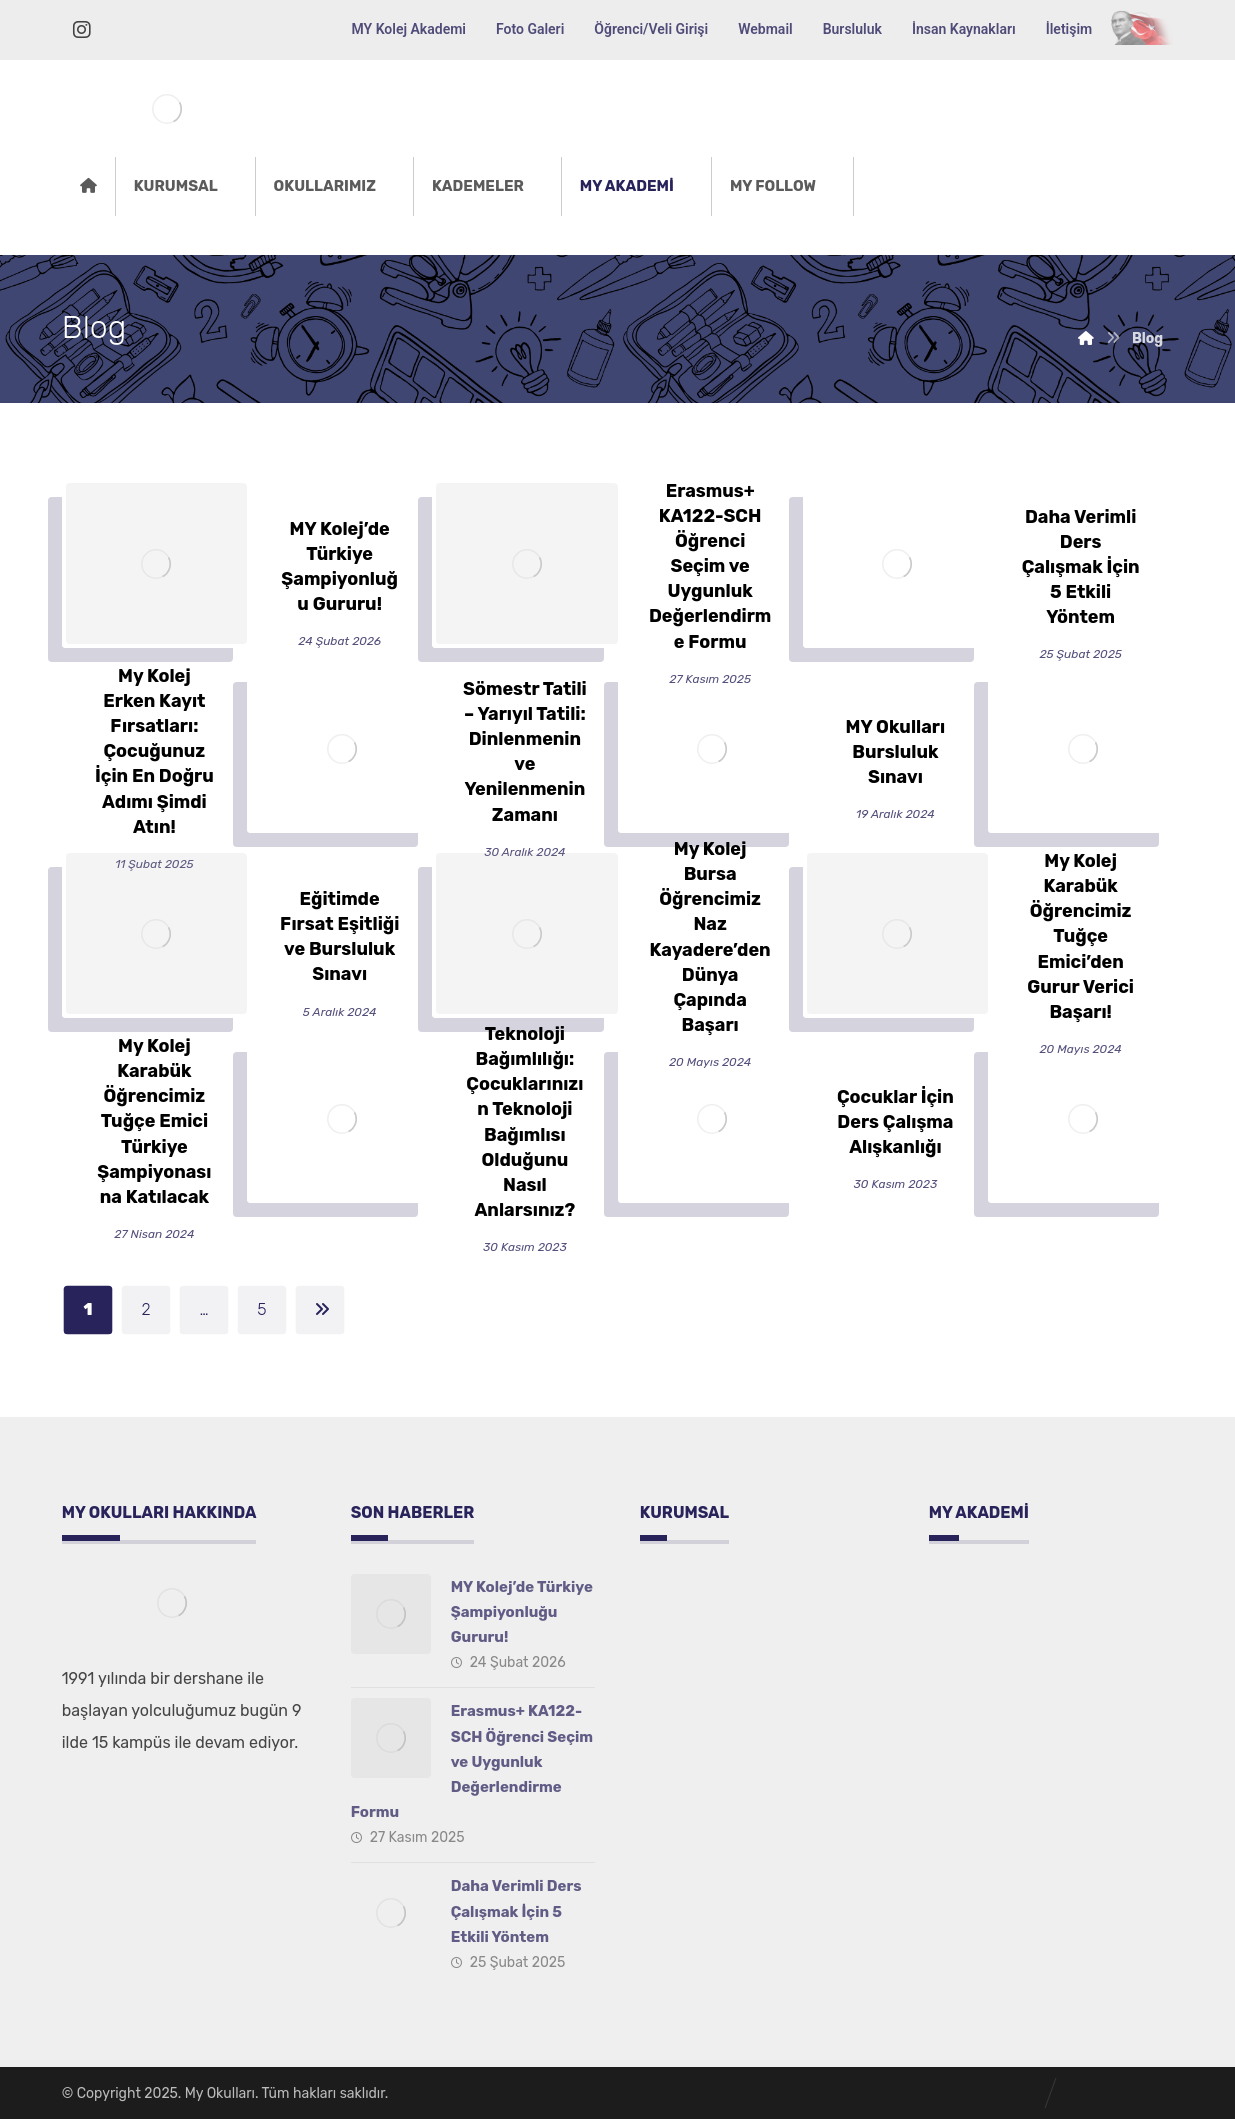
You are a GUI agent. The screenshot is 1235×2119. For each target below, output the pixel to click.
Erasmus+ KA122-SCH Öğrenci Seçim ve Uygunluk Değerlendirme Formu (472, 1761)
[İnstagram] (82, 30)
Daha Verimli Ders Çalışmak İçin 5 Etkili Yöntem (516, 1911)
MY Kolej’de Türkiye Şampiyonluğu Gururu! (522, 1612)
